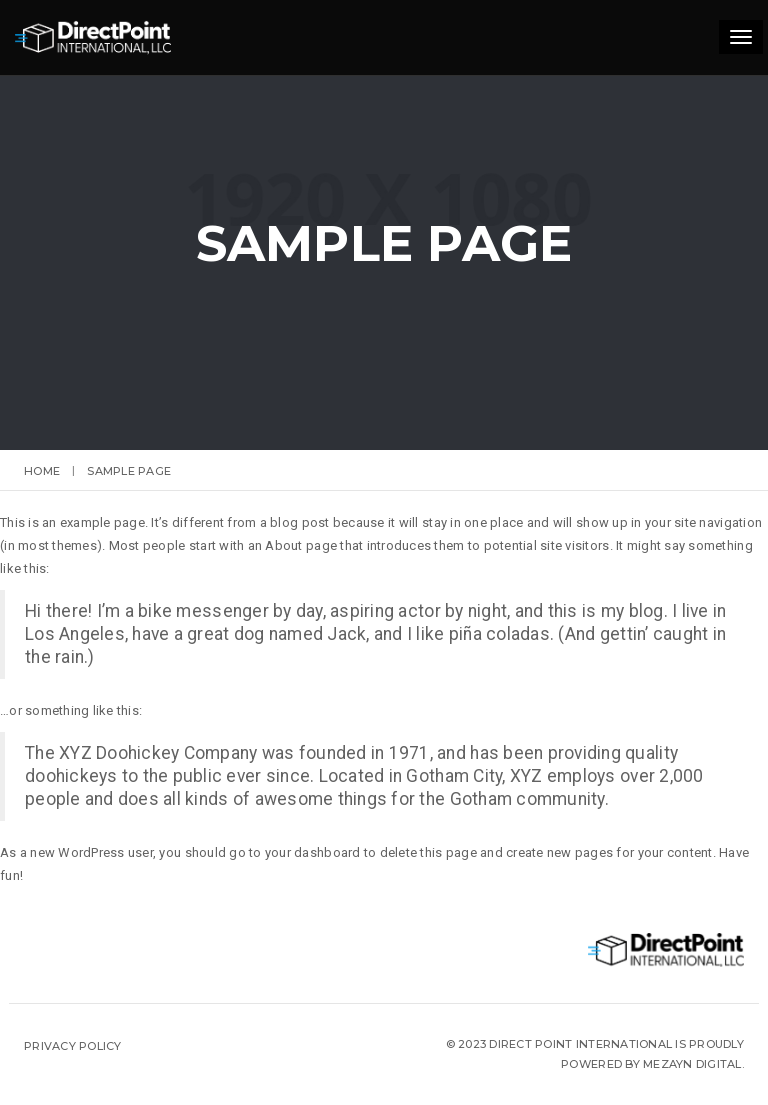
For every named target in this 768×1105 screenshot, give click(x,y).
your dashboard (313, 852)
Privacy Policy (73, 1046)
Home (42, 471)
